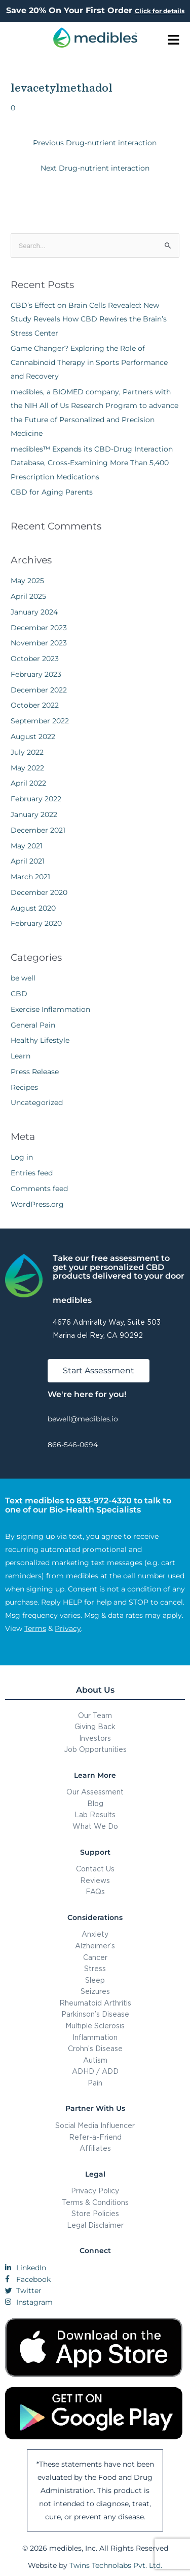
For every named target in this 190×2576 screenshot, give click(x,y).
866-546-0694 (73, 1444)
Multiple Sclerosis (95, 2025)
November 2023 (39, 643)
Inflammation (95, 2037)
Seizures (95, 1991)
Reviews (95, 1880)
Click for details (159, 11)
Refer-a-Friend (95, 2137)
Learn (20, 1056)
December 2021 (38, 830)
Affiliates (95, 2148)
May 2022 (27, 768)
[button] (174, 40)
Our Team (95, 1715)
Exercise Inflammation (50, 1009)
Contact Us (95, 1868)
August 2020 (33, 908)
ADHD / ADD (95, 2071)
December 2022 (39, 690)
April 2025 (28, 596)
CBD (19, 994)
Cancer (95, 1957)
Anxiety (95, 1934)
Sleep (95, 1980)
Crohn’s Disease (95, 2048)
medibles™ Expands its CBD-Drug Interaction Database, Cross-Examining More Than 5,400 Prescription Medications (92, 463)
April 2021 (28, 861)
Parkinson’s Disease (95, 2014)
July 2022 (27, 752)
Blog (95, 1803)
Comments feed (39, 1188)
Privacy (68, 1628)
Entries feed (32, 1173)
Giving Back (95, 1726)
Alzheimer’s (95, 1945)
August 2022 (33, 736)
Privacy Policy (95, 2190)
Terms (35, 1628)
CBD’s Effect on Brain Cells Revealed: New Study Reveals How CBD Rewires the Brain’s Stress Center (89, 319)
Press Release (35, 1072)
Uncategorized (37, 1102)
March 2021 (30, 877)
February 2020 (36, 923)
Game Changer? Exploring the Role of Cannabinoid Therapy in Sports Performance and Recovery (89, 362)
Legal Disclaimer (95, 2225)
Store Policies (95, 2213)
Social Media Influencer (95, 2125)
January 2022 (34, 814)
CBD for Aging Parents (52, 492)
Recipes (24, 1087)
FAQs (95, 1891)
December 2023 (39, 628)
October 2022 (35, 705)
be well (23, 978)
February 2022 (36, 799)
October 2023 (35, 659)
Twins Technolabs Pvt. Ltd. (115, 2565)
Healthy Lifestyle (40, 1040)
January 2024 (34, 612)
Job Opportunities (95, 1749)
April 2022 (28, 783)
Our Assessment (95, 1791)
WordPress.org (37, 1204)
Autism (95, 2060)
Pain (95, 2083)
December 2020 (39, 892)
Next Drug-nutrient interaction (95, 168)
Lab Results (95, 1814)
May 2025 (27, 581)
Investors (95, 1738)
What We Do (95, 1826)
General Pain (33, 1025)
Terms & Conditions (95, 2202)
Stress (95, 1968)
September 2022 (40, 721)
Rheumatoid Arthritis (95, 2003)
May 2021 (27, 846)
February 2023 (36, 674)
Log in (22, 1157)
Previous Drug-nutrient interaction (95, 143)
